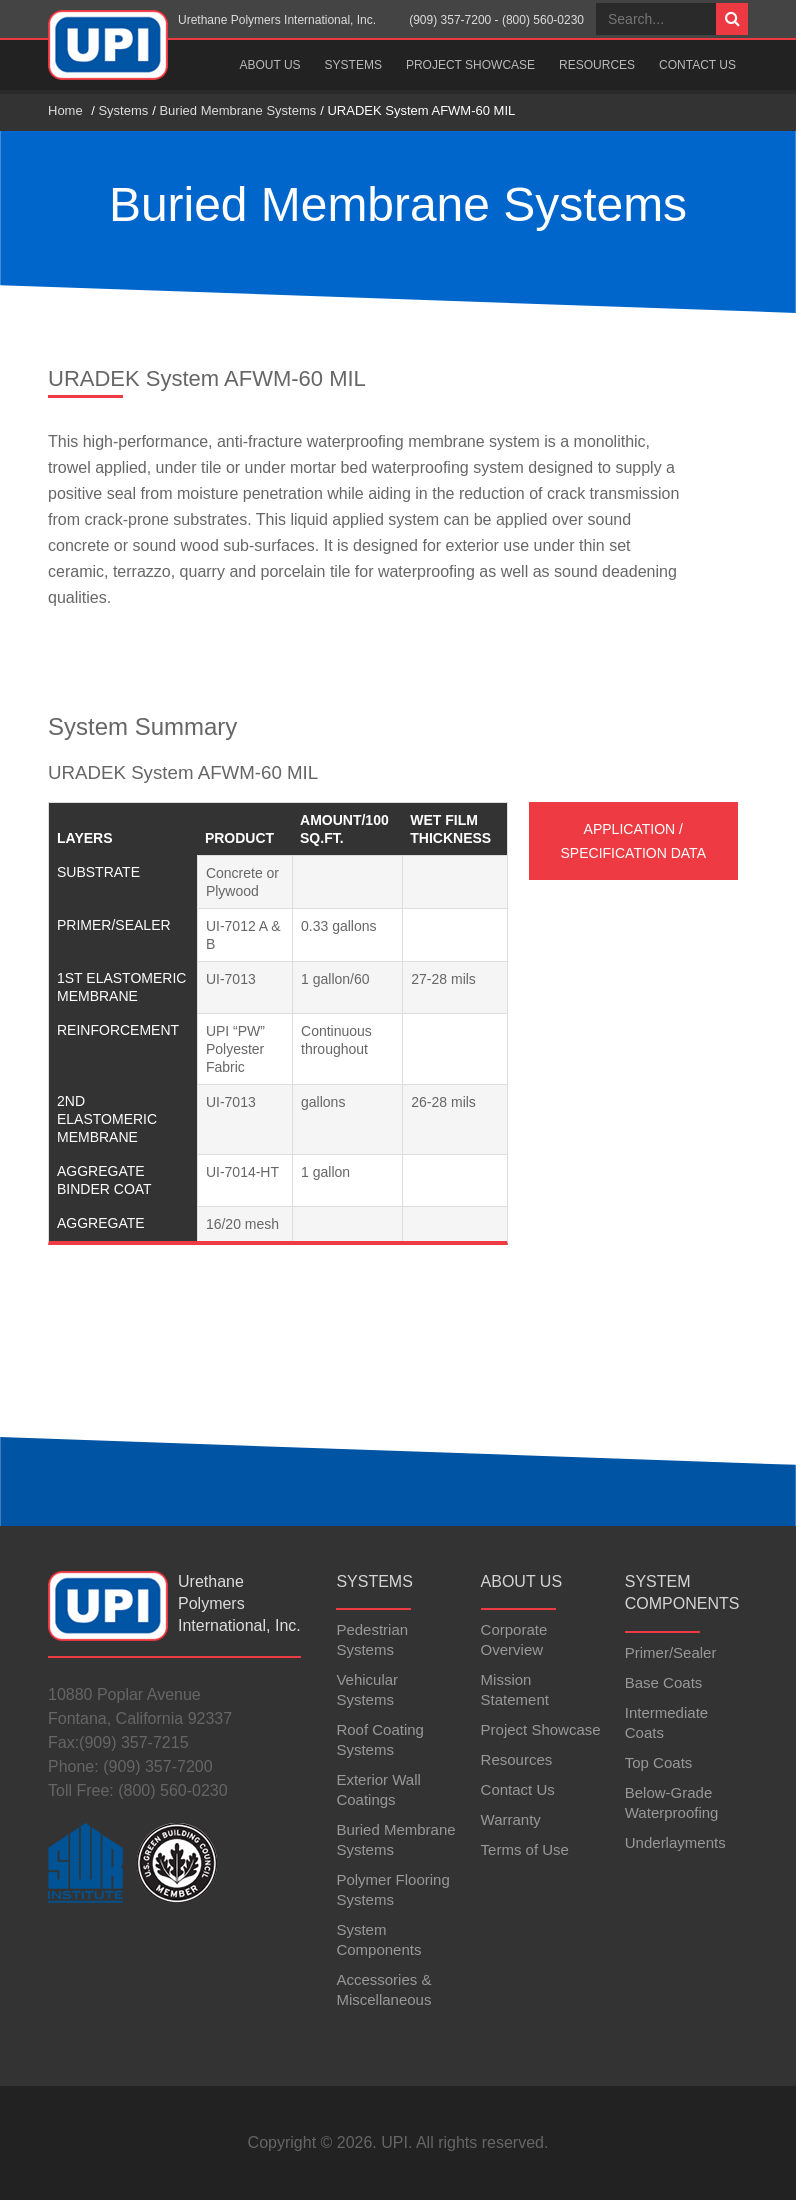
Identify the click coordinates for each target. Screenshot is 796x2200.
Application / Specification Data (633, 841)
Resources (597, 65)
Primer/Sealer (671, 1652)
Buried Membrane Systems (237, 110)
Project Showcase (470, 65)
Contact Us (697, 65)
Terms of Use (525, 1849)
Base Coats (664, 1682)
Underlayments (675, 1842)
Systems (353, 65)
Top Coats (659, 1762)
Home (65, 110)
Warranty (511, 1819)
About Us (269, 65)
